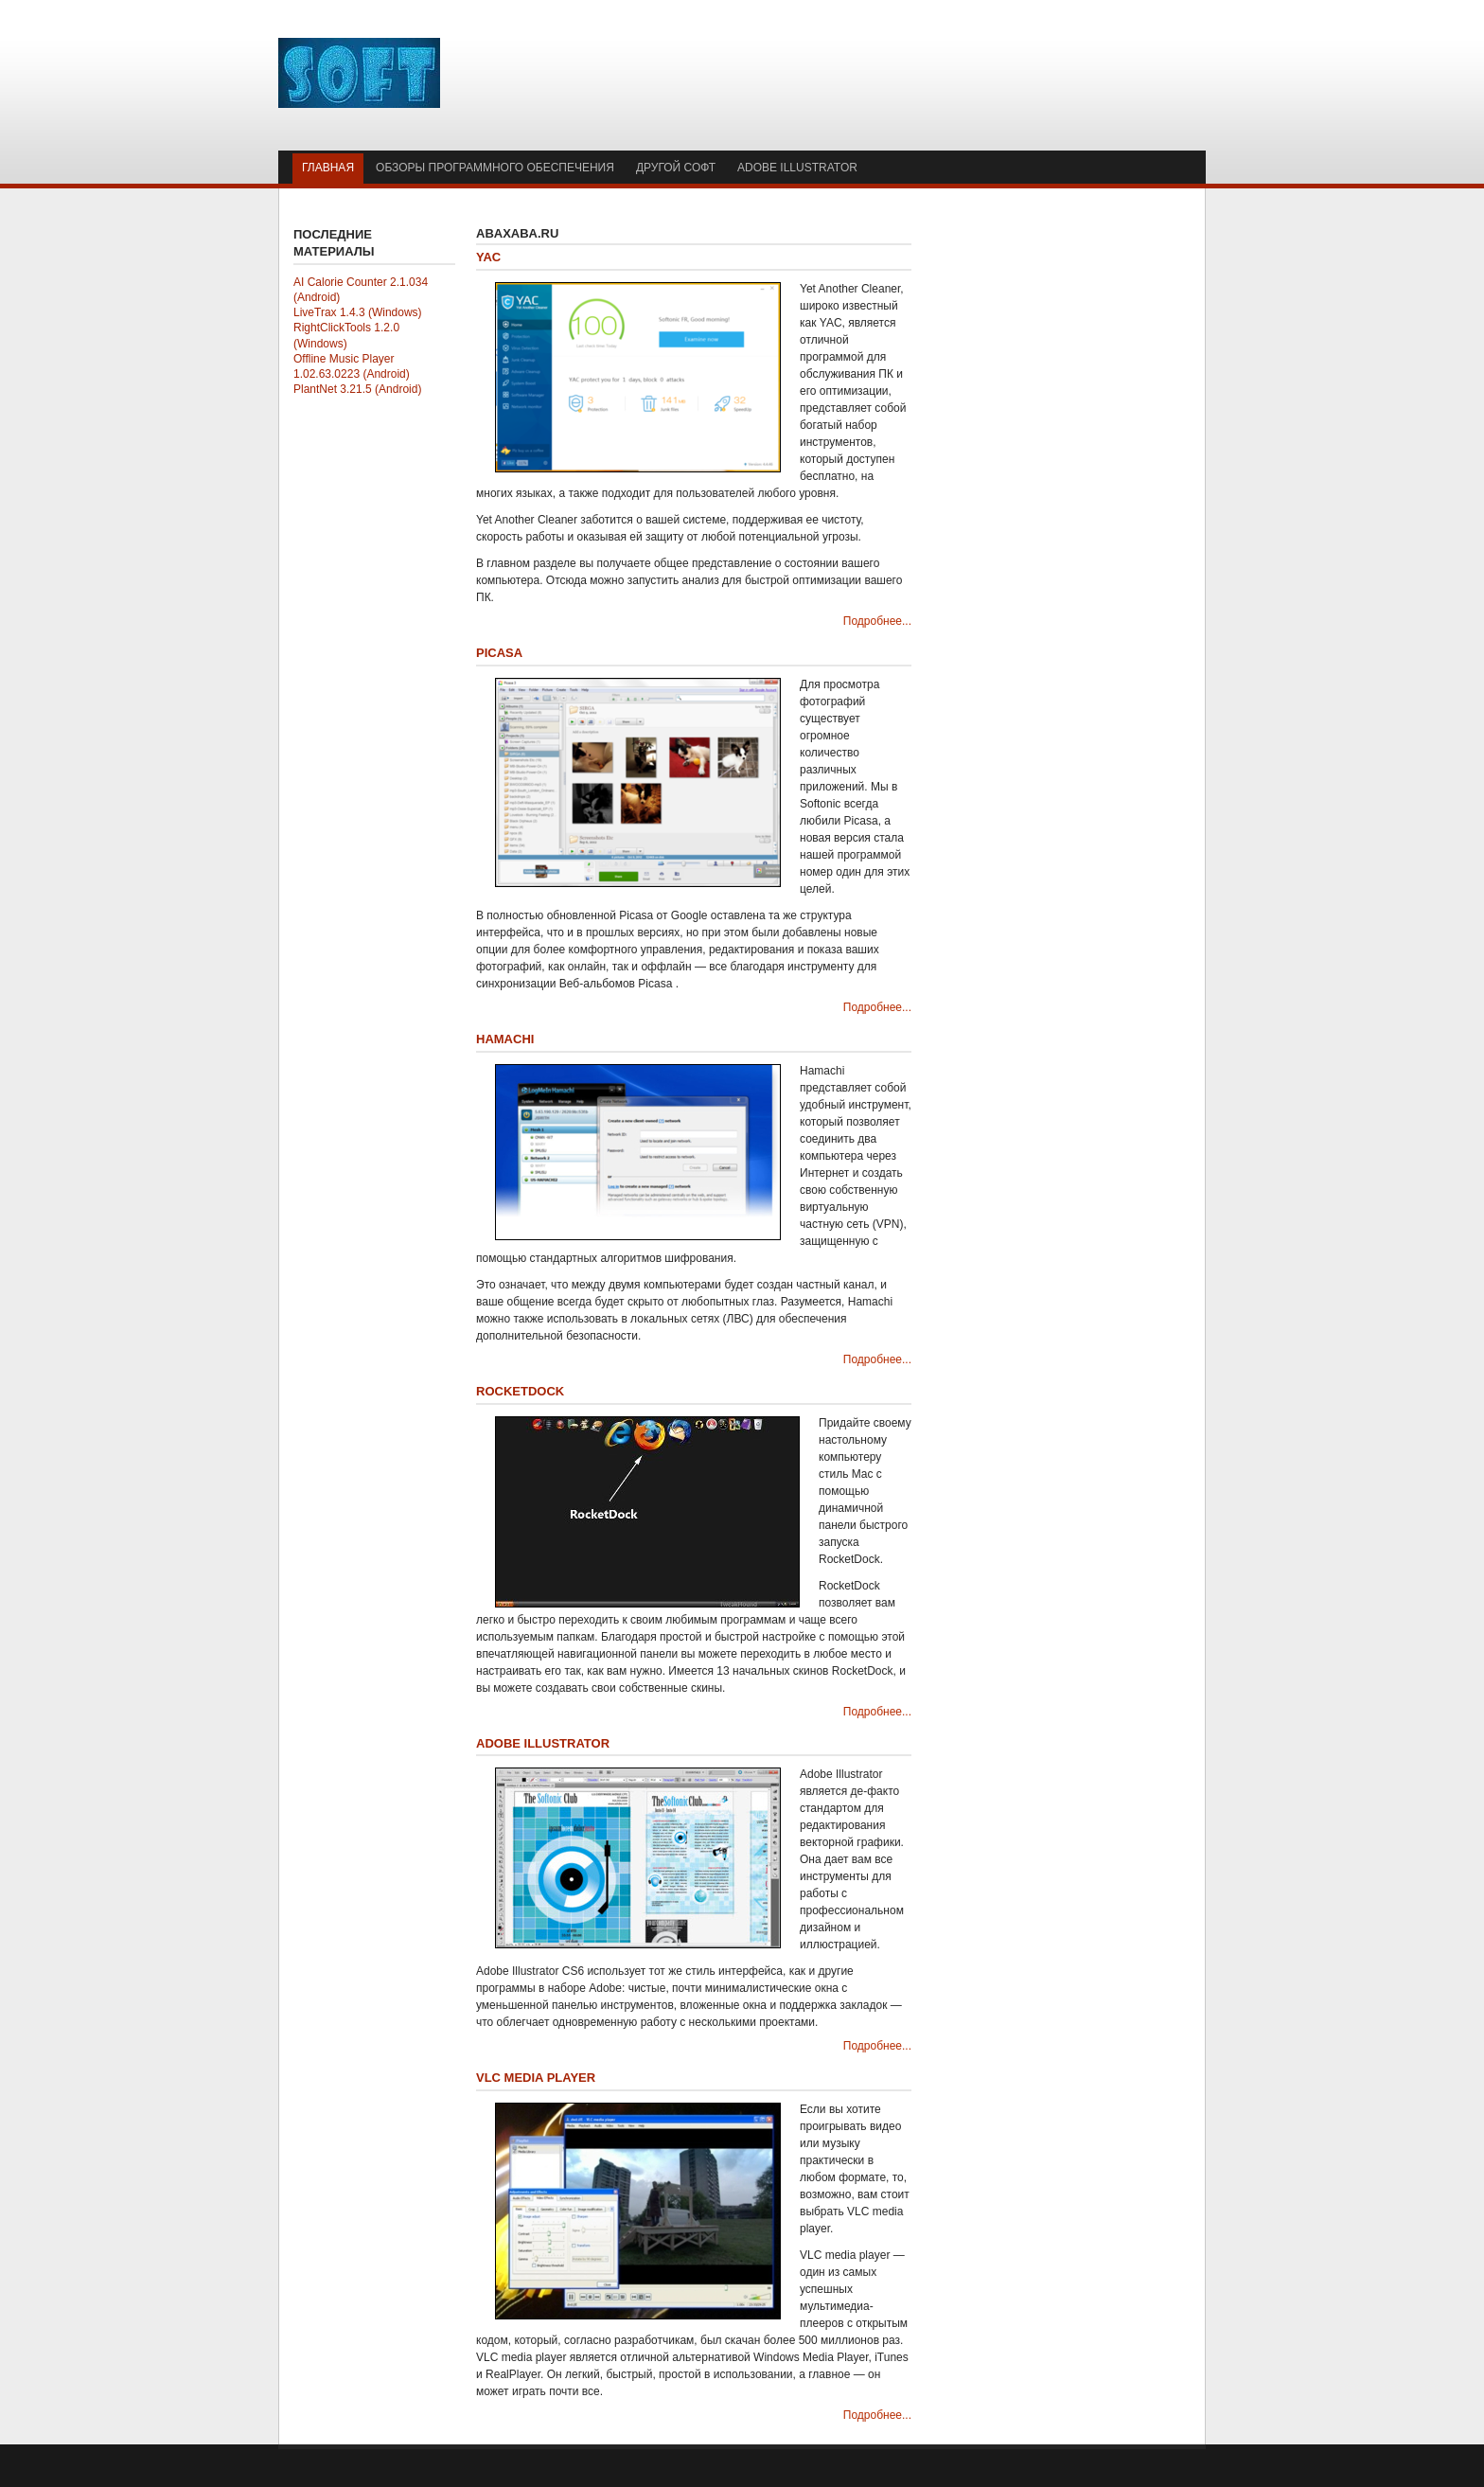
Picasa (499, 653)
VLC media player (535, 2077)
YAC (488, 257)
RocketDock (520, 1391)
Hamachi (505, 1039)
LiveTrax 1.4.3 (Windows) (357, 312)
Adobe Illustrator (543, 1743)
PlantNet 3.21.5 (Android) (357, 389)
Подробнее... (877, 621)
